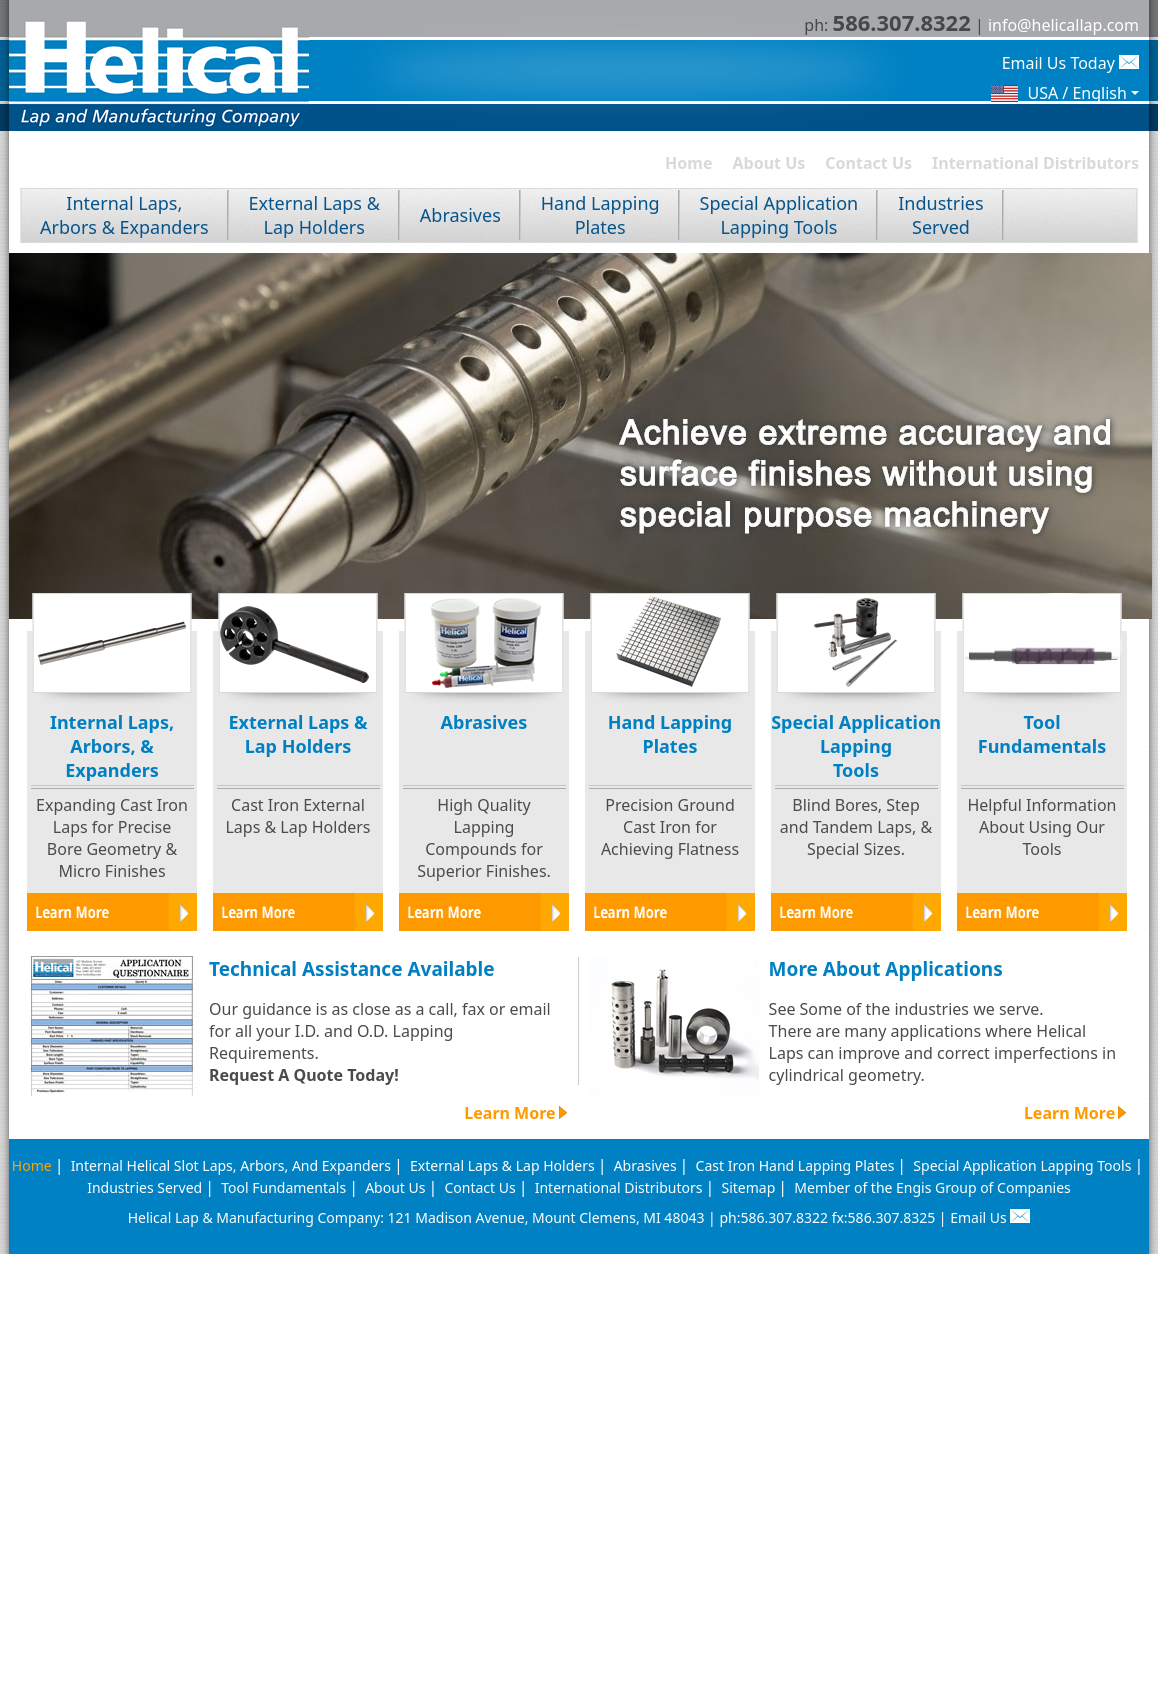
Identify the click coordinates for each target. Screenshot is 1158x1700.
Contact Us (868, 163)
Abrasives (460, 215)
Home (688, 163)
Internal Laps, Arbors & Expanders (124, 215)
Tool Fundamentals (283, 1187)
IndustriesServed (940, 215)
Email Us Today (1070, 63)
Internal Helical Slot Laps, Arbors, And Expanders (231, 1165)
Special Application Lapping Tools (1022, 1165)
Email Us (990, 1217)
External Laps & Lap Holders (502, 1165)
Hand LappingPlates (600, 215)
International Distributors (1035, 163)
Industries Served (144, 1187)
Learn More (515, 1113)
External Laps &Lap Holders (314, 215)
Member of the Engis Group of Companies (932, 1187)
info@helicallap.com (1063, 25)
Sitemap (748, 1187)
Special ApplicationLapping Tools (779, 215)
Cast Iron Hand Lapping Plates (795, 1165)
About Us (769, 163)
